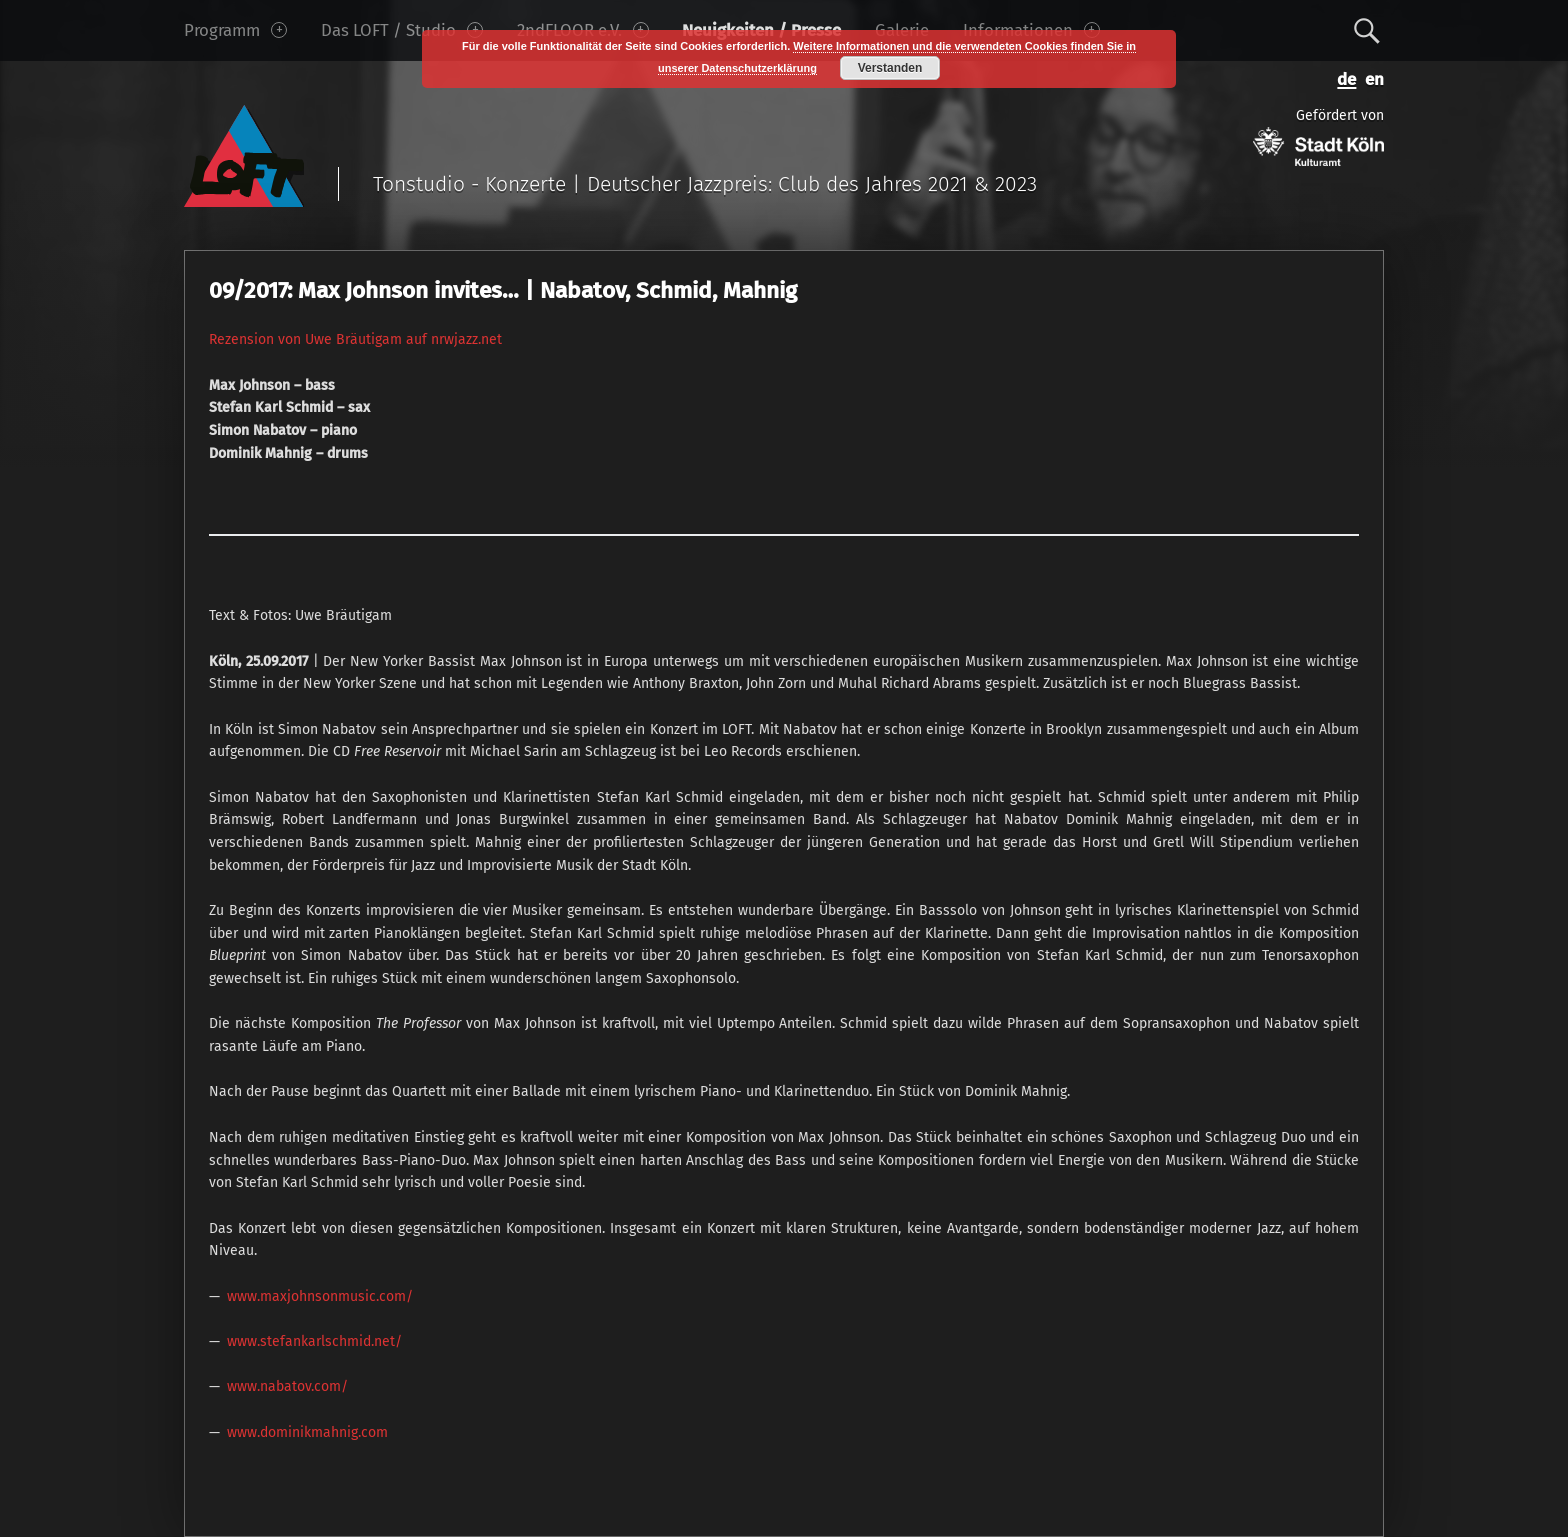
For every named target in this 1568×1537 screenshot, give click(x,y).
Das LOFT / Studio (402, 30)
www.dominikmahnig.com (307, 1432)
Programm (235, 30)
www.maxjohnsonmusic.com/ (320, 1296)
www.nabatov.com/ (287, 1386)
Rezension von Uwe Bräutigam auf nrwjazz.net (355, 339)
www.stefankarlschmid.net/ (314, 1341)
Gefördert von (1318, 136)
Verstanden (890, 68)
